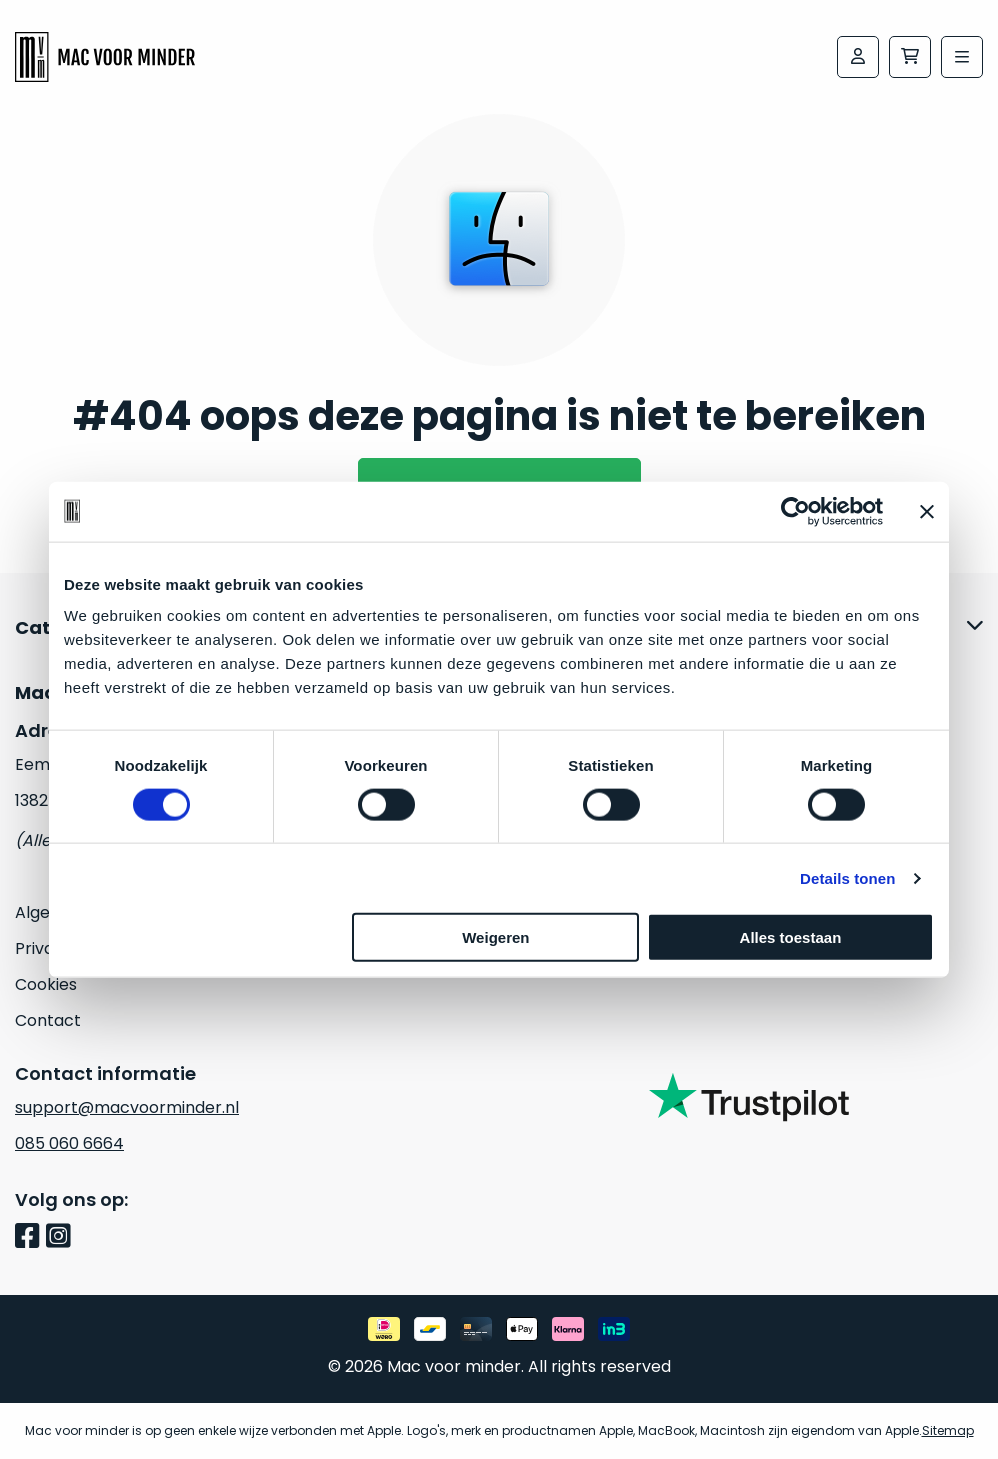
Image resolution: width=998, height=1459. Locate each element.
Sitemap (948, 1430)
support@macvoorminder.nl (127, 1107)
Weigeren (495, 937)
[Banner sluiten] (927, 511)
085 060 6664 (69, 1143)
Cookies (46, 984)
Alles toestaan (791, 937)
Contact (48, 1020)
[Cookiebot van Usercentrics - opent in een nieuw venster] (795, 511)
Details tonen (847, 877)
